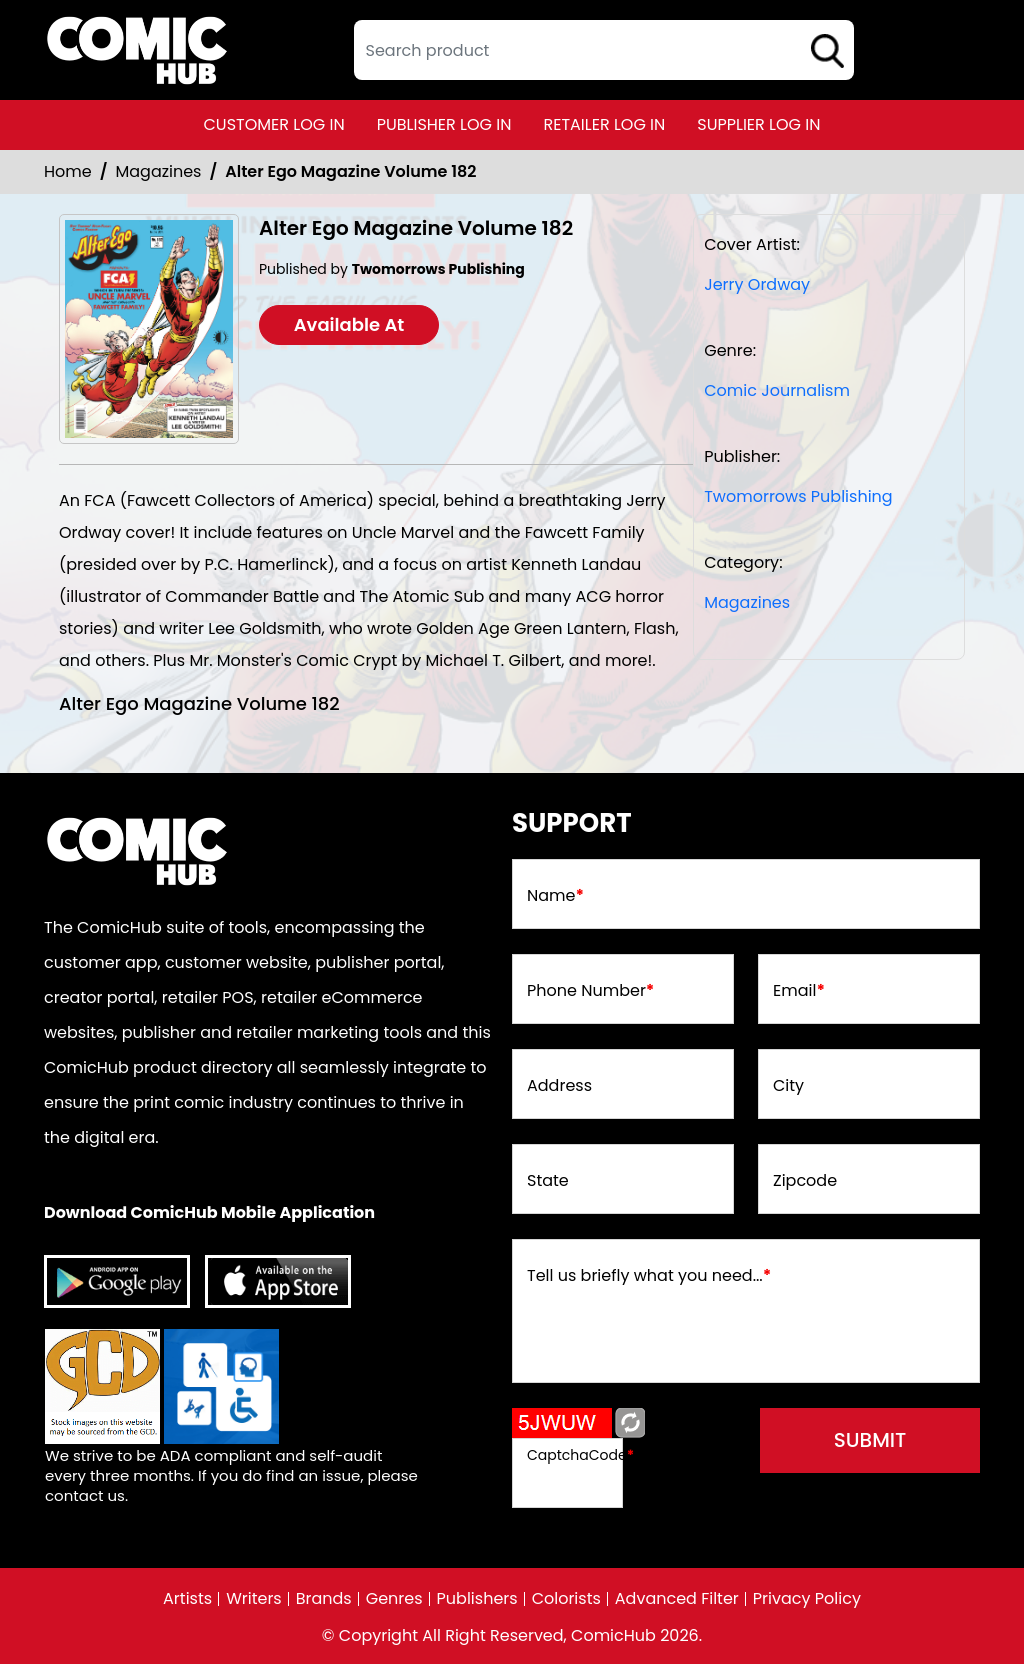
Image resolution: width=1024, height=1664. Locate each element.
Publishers (477, 1599)
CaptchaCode (580, 1455)
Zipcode (805, 1181)
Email (799, 991)
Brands (324, 1599)
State (548, 1181)
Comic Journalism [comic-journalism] (777, 390)
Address (559, 1086)
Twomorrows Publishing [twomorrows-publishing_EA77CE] (798, 496)
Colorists (566, 1599)
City (788, 1086)
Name (555, 896)
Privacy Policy (807, 1599)
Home (68, 171)
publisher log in (444, 124)
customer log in (274, 124)
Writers (254, 1599)
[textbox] (604, 50)
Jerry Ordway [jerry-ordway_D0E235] (757, 284)
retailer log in (604, 124)
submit (870, 1440)
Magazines (159, 171)
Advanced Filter (677, 1599)
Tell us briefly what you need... (649, 1276)
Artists (187, 1599)
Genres (394, 1599)
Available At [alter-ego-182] (349, 324)
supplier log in (758, 124)
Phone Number (590, 991)
